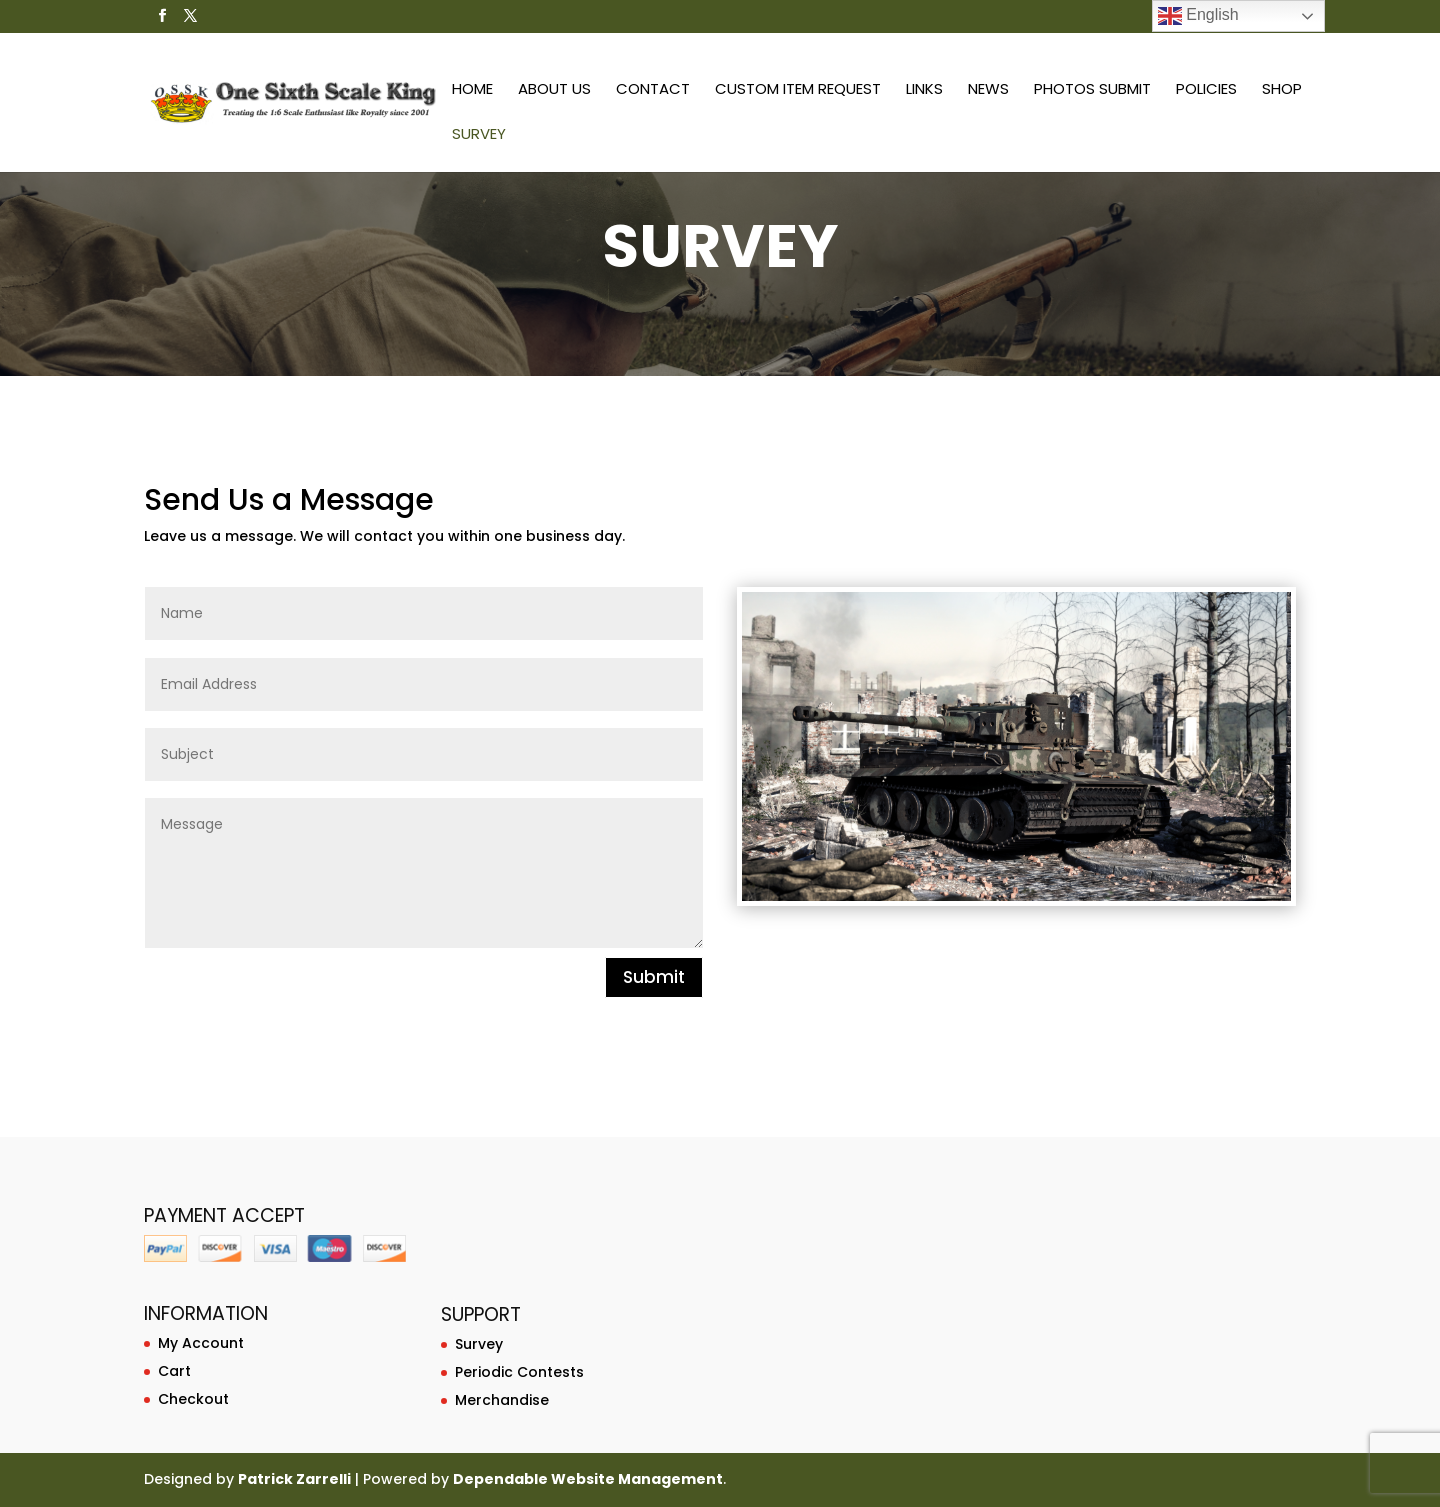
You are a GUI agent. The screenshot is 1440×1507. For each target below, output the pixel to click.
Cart (174, 1371)
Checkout (193, 1399)
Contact (652, 90)
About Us (553, 90)
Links (923, 90)
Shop (1281, 90)
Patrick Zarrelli (294, 1479)
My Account (201, 1343)
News (987, 90)
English (1198, 16)
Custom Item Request (797, 90)
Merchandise (502, 1400)
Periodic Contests (519, 1372)
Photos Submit (1091, 90)
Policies (1205, 90)
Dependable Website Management (588, 1479)
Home (471, 90)
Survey (1353, 90)
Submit (654, 977)
